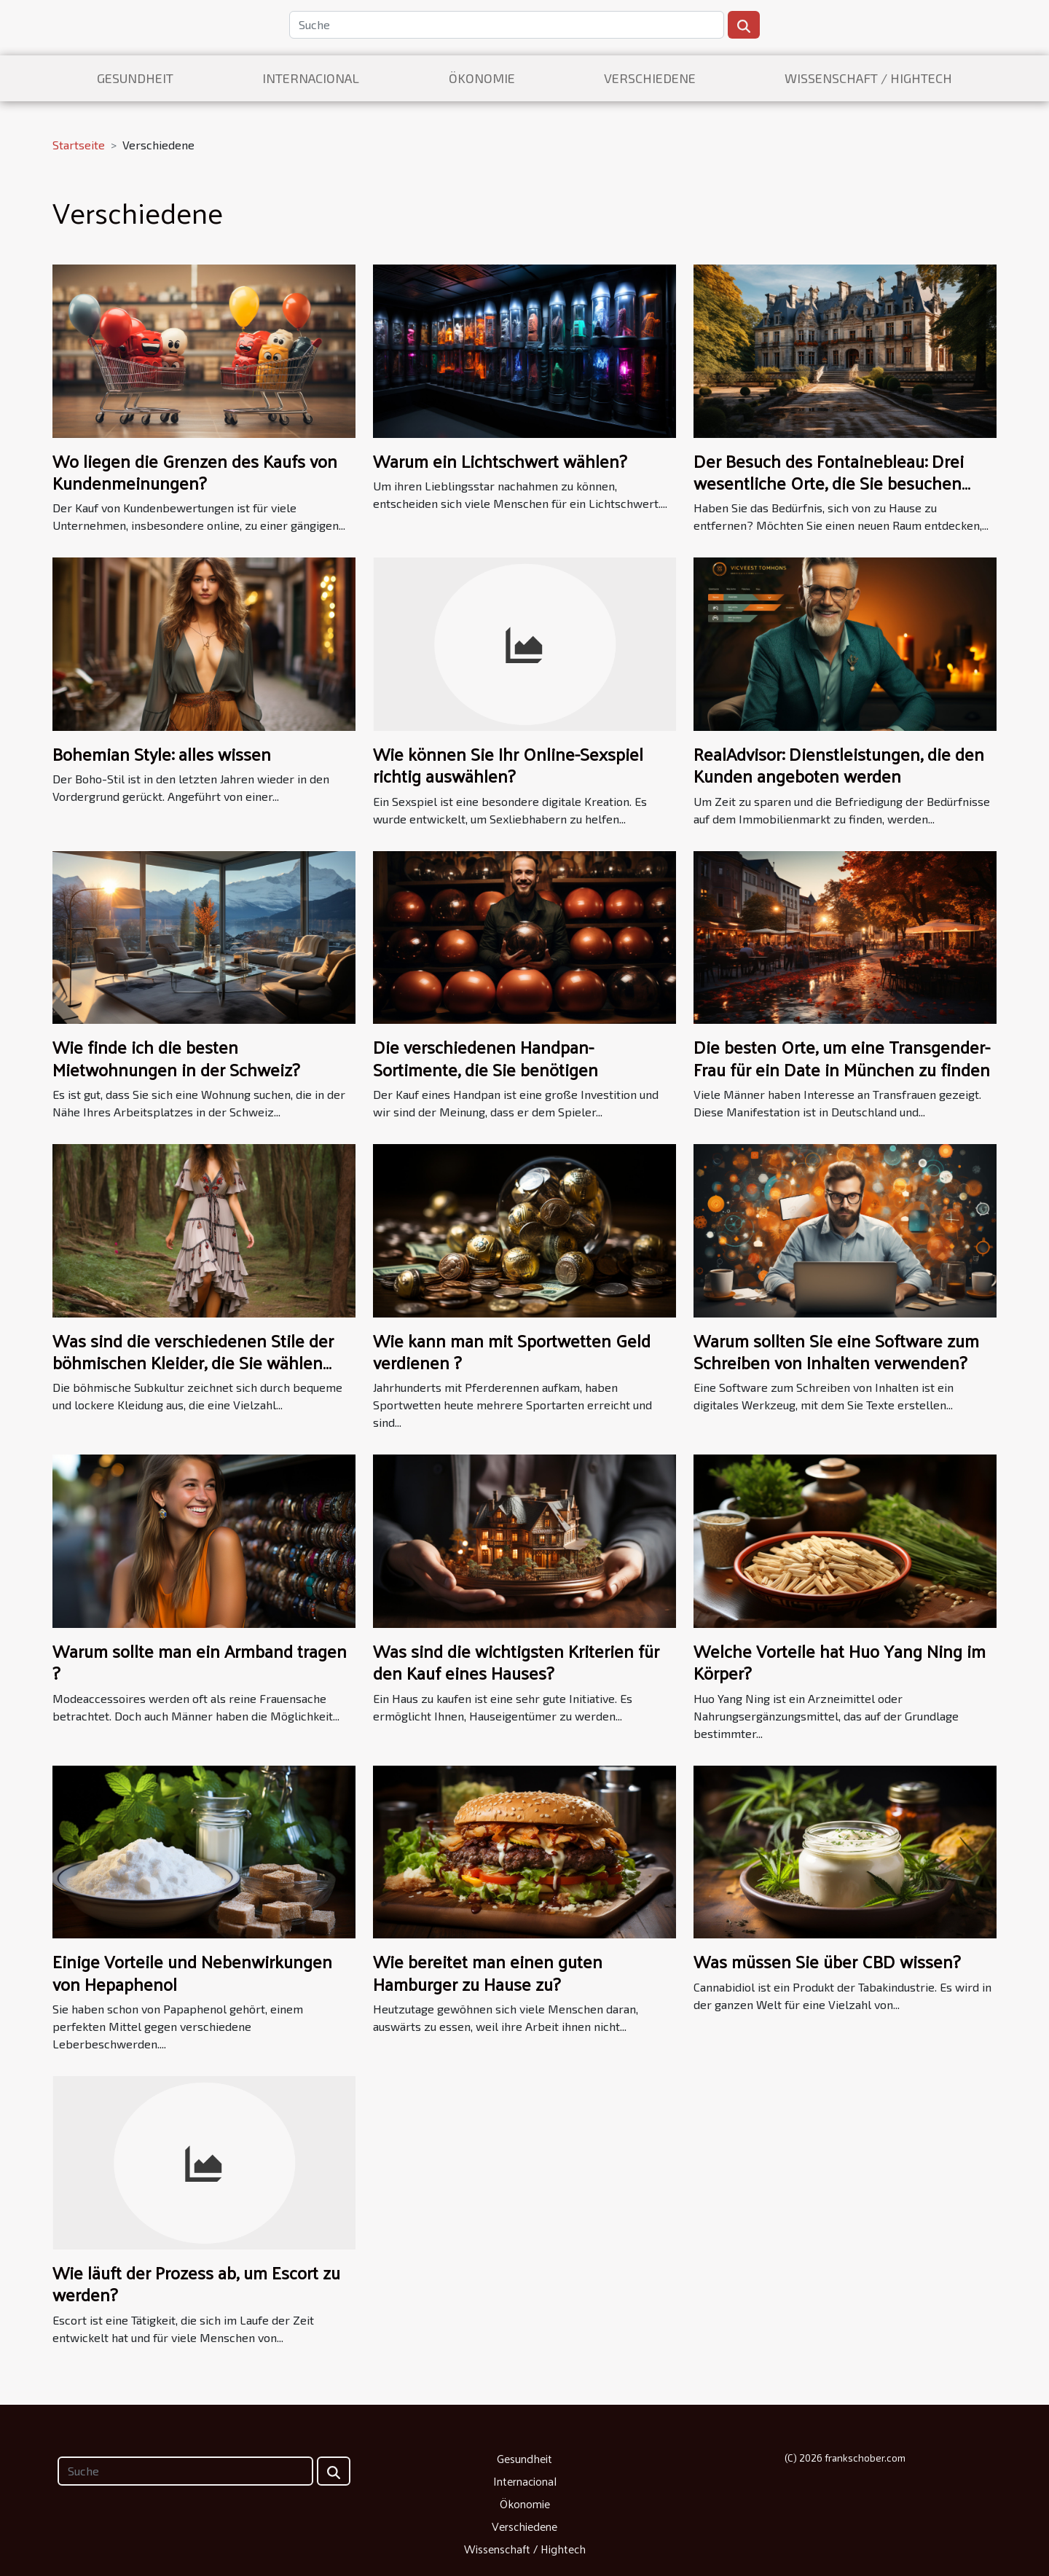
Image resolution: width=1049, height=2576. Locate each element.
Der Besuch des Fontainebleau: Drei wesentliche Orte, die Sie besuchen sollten (829, 483)
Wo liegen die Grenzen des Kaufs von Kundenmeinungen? (194, 471)
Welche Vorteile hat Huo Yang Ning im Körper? (840, 1661)
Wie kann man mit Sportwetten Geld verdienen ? (512, 1351)
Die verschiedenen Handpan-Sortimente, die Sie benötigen (485, 1057)
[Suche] (506, 25)
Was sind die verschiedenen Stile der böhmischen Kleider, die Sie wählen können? (193, 1362)
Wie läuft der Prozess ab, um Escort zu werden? (196, 2283)
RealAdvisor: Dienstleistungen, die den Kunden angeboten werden (839, 764)
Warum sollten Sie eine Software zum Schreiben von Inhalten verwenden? (836, 1351)
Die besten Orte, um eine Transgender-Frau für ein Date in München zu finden (842, 1057)
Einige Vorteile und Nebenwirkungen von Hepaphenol (192, 1972)
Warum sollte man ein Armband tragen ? (199, 1661)
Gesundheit (135, 78)
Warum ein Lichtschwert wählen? (499, 461)
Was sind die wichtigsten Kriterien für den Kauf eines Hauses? (516, 1661)
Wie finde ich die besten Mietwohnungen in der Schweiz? (175, 1057)
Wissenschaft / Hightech (868, 78)
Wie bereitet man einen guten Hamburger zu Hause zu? (487, 1972)
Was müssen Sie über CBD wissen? (827, 1961)
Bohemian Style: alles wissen (161, 753)
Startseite (78, 145)
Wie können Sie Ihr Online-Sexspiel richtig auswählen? (508, 764)
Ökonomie (482, 78)
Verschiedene (650, 78)
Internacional (310, 78)
